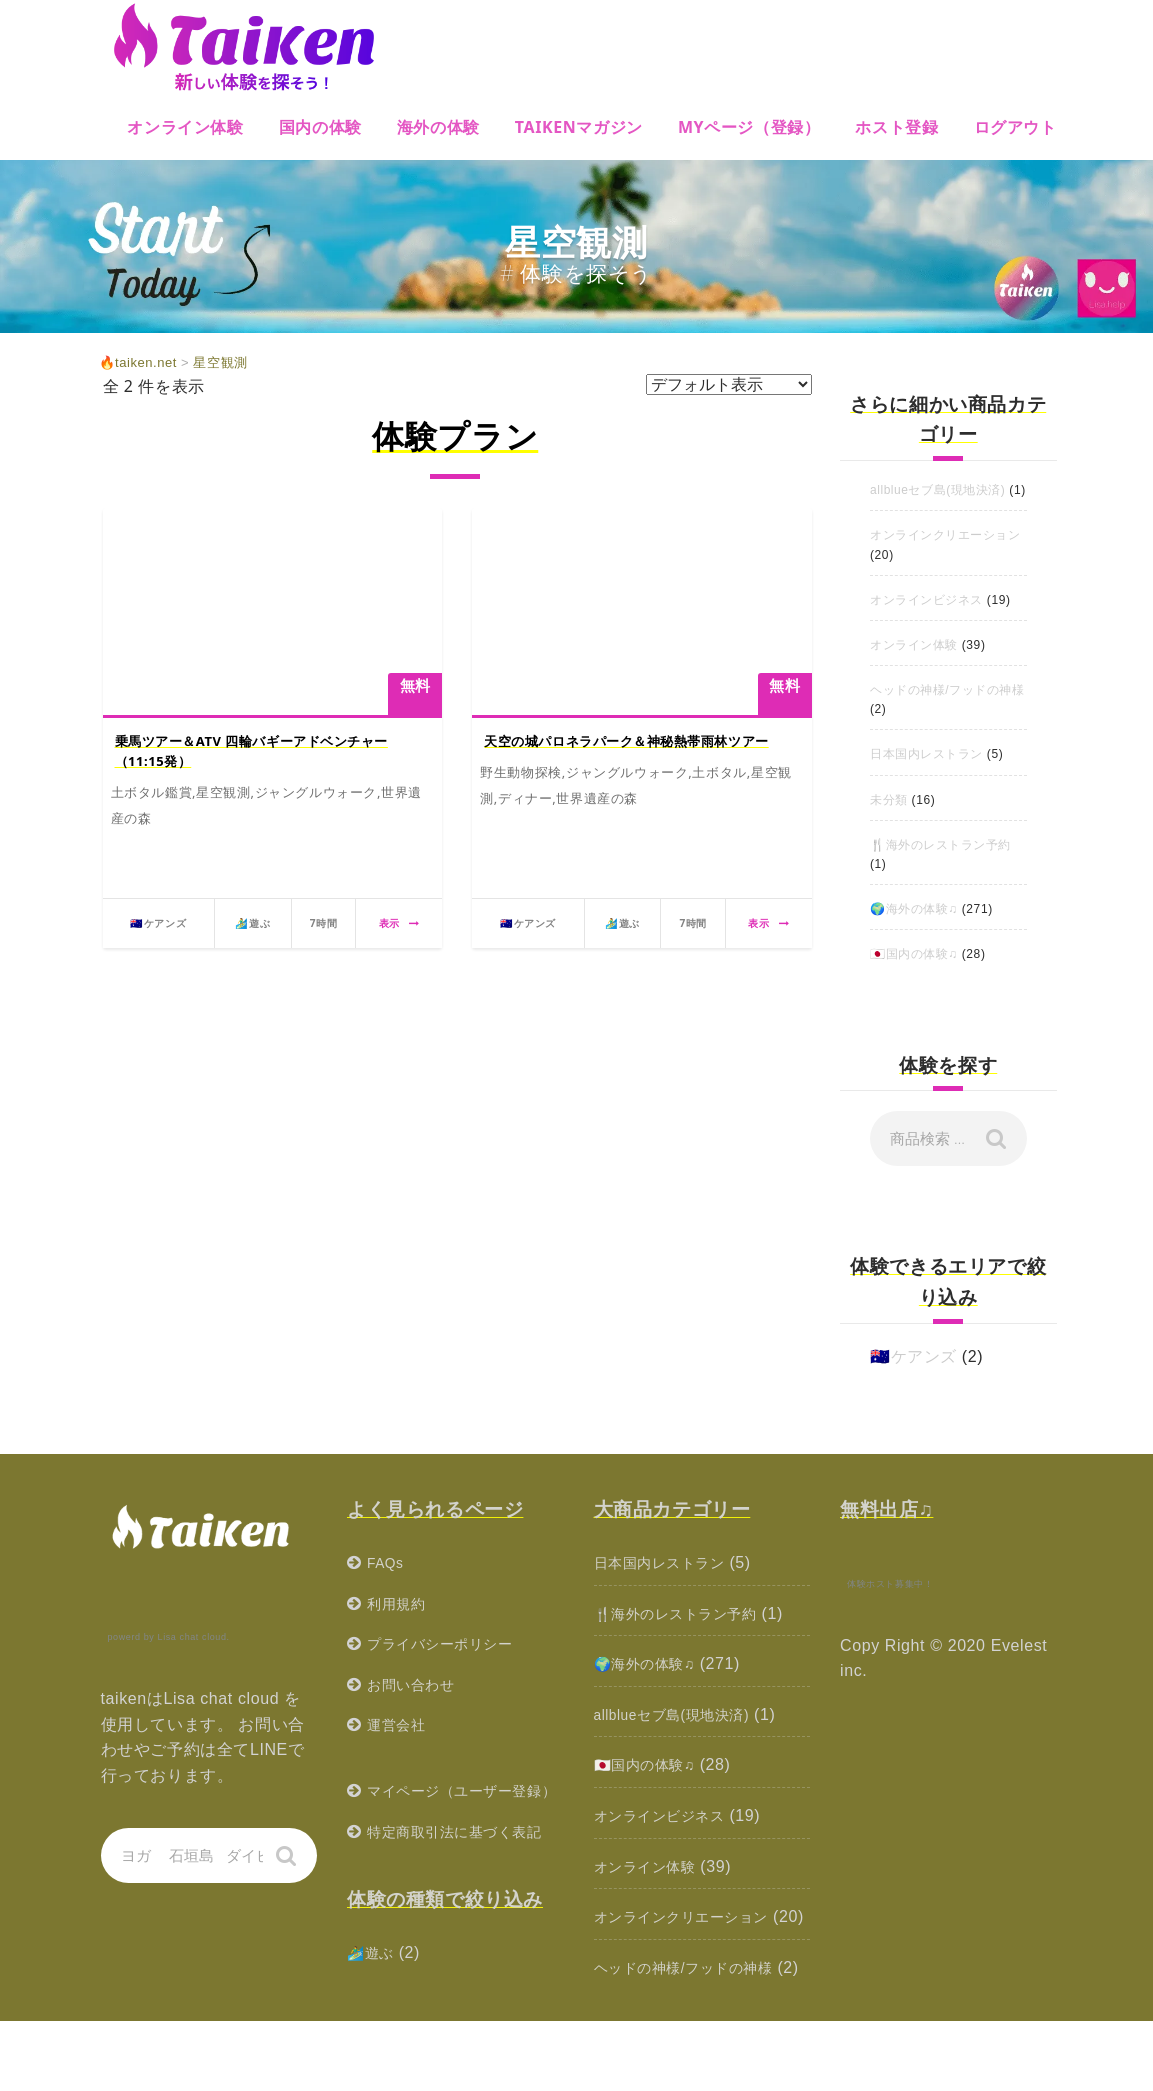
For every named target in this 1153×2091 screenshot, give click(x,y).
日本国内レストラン (926, 774)
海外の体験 (438, 127)
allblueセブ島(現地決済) (938, 490)
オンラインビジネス (926, 619)
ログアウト (1015, 127)
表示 (399, 923)
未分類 (889, 819)
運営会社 (400, 1744)
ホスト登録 (896, 127)
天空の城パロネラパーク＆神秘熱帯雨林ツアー (627, 741)
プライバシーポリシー (450, 1662)
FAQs (388, 1581)
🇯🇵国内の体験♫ (914, 974)
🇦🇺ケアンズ (913, 1375)
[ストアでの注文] (729, 384)
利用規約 (400, 1622)
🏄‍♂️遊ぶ (374, 2022)
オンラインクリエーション (945, 555)
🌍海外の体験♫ (914, 928)
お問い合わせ (417, 1703)
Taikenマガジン (579, 127)
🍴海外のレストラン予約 (941, 864)
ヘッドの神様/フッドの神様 (947, 709)
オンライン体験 (185, 127)
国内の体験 (320, 127)
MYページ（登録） (749, 127)
